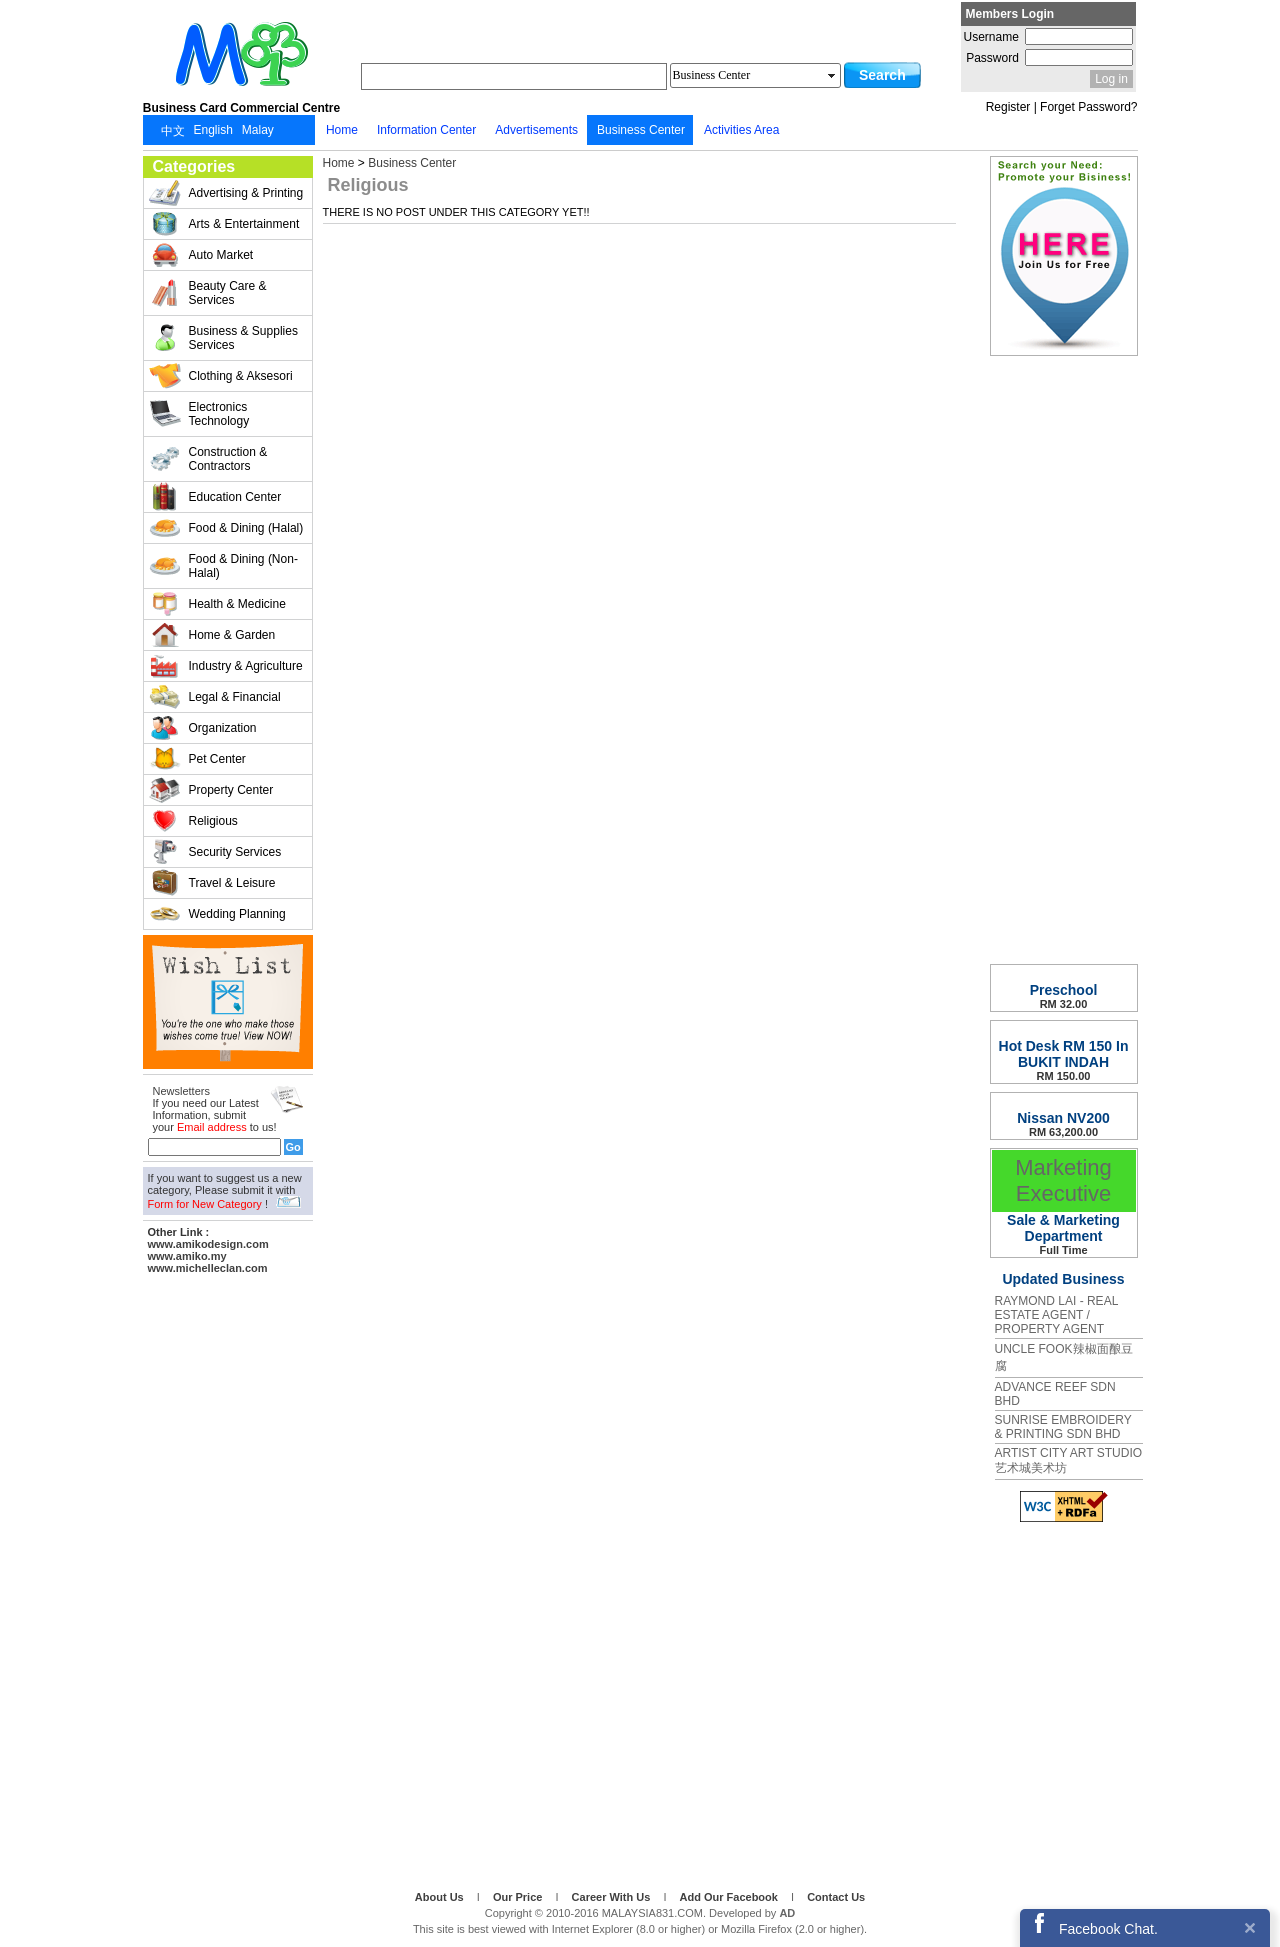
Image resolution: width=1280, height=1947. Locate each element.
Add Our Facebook (730, 1897)
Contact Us (836, 1897)
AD (787, 1913)
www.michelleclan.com (208, 1268)
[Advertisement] (228, 1579)
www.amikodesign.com (208, 1244)
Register (1008, 107)
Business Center (412, 163)
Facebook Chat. (1108, 1929)
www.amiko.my (187, 1256)
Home (339, 163)
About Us (441, 1897)
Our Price (519, 1897)
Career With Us (613, 1897)
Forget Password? (1088, 107)
